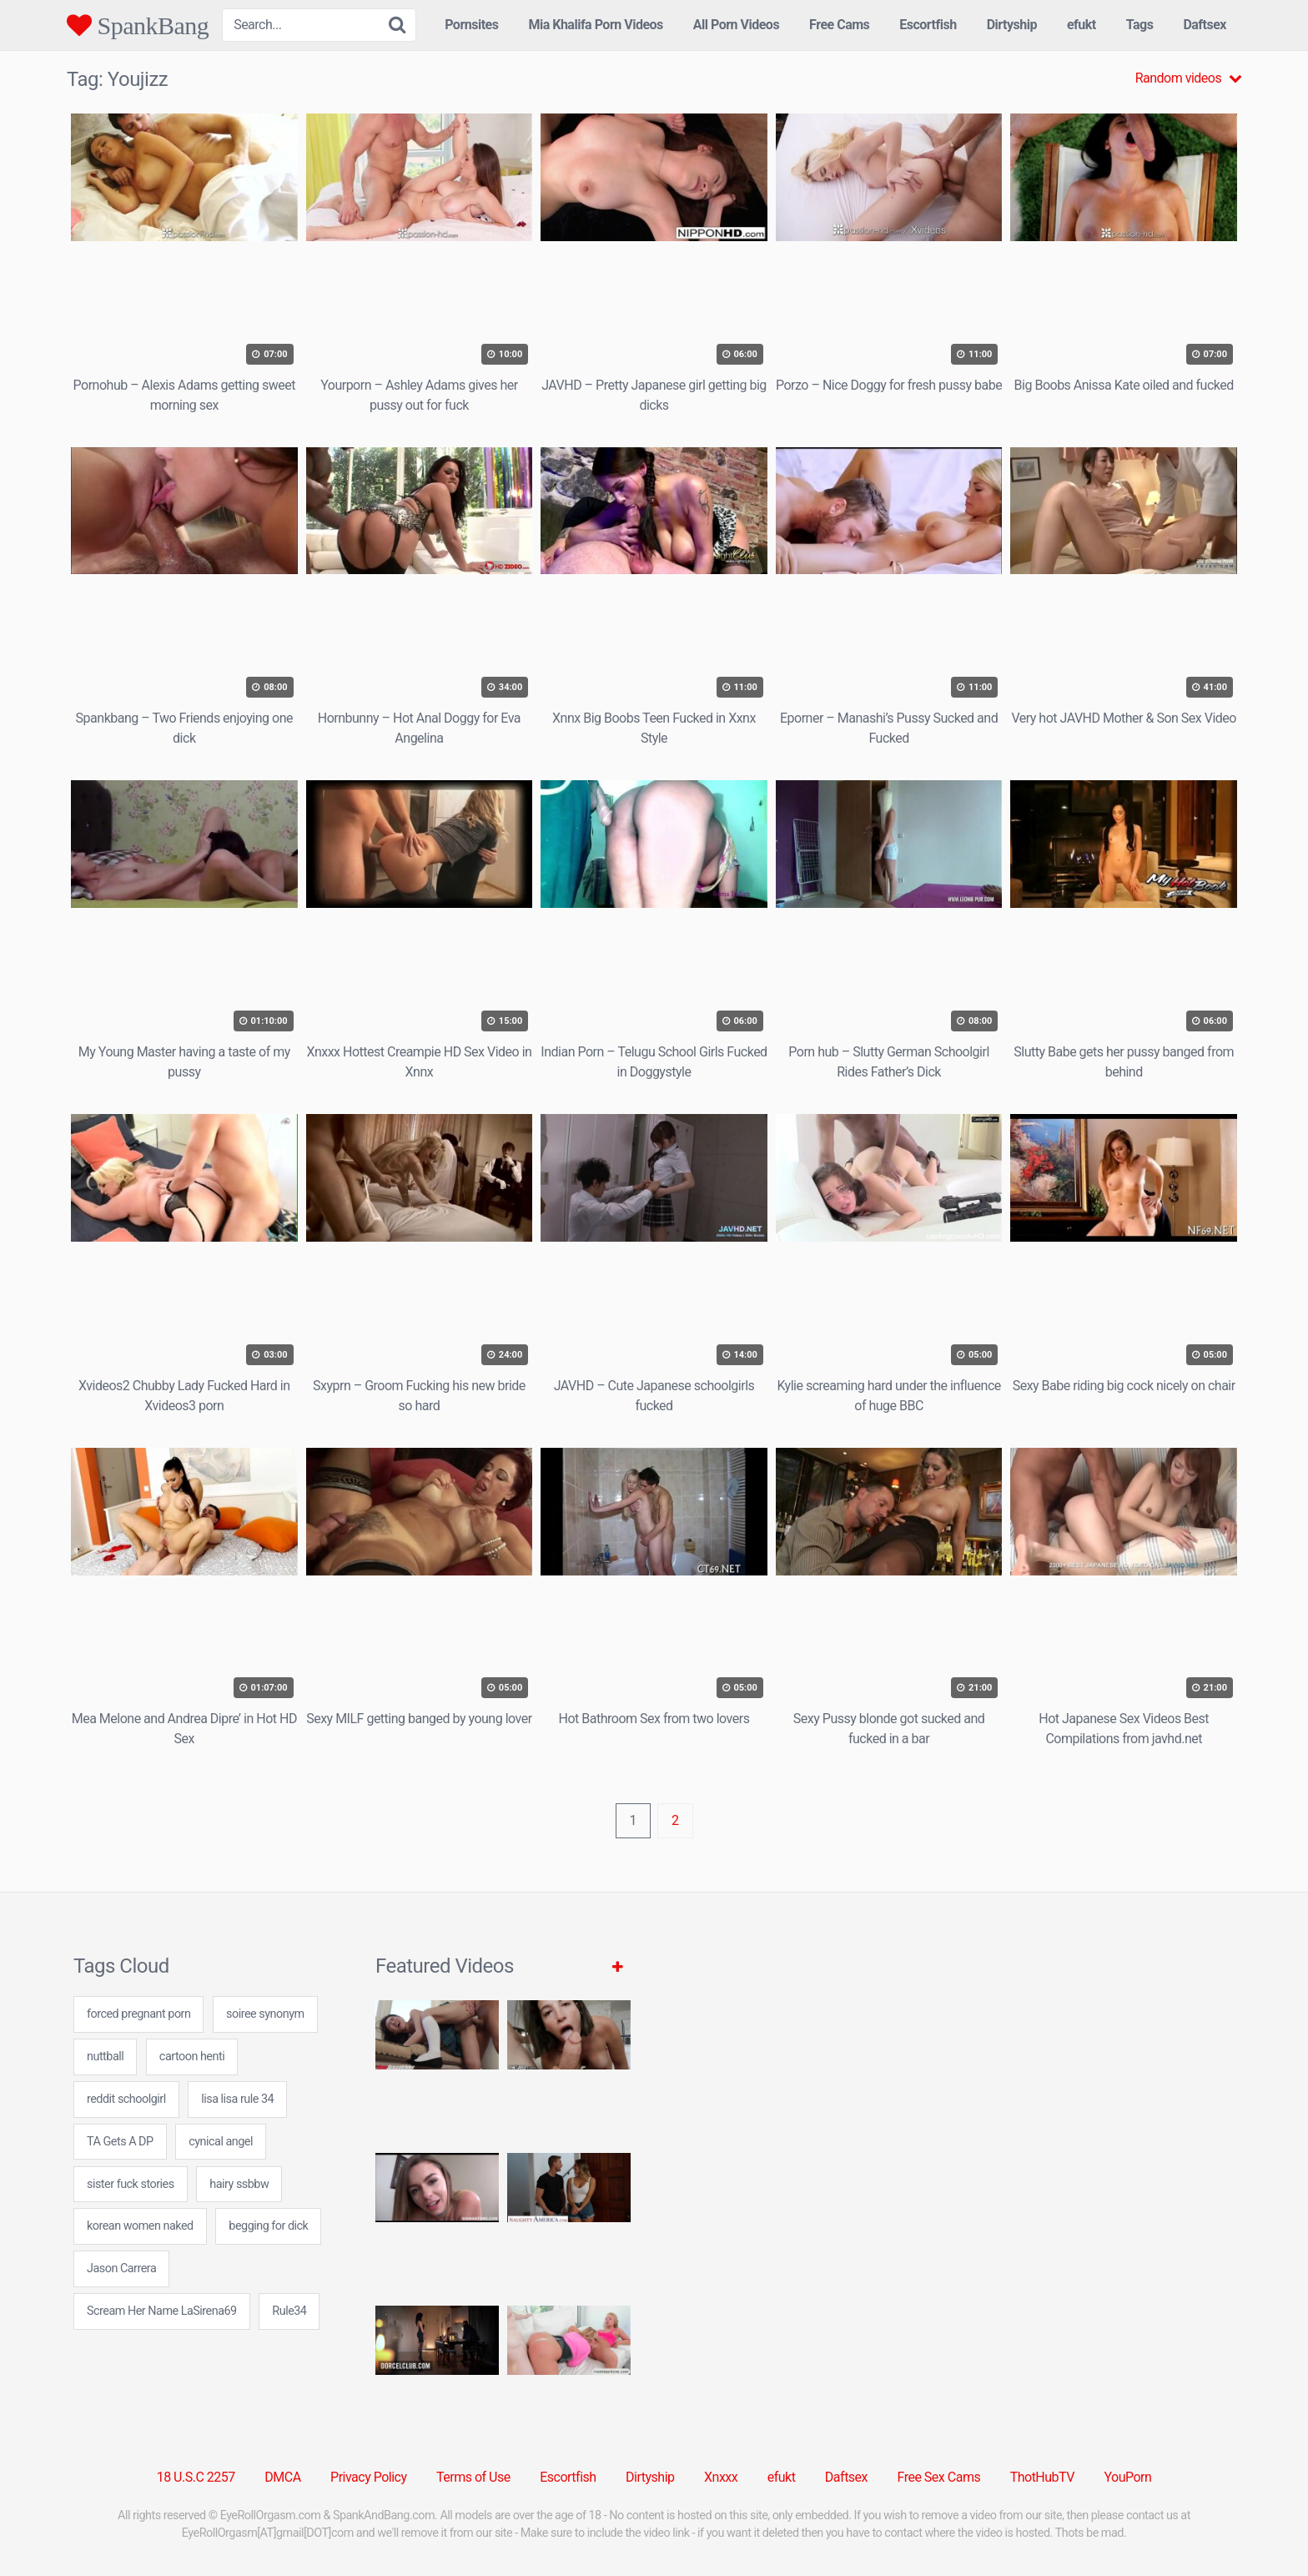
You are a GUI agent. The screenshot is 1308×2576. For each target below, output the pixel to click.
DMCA (282, 2477)
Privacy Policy (368, 2477)
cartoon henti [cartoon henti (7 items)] (191, 2056)
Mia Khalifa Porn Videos (595, 25)
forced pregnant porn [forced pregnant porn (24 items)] (138, 2014)
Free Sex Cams (939, 2477)
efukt (1081, 25)
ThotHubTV (1042, 2477)
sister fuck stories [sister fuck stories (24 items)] (130, 2184)
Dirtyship (1012, 25)
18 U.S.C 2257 (196, 2477)
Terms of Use (473, 2477)
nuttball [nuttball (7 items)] (105, 2056)
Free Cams (839, 25)
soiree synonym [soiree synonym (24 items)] (265, 2014)
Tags (1140, 25)
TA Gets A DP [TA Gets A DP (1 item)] (120, 2142)
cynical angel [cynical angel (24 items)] (221, 2142)
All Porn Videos (736, 25)
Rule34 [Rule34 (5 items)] (289, 2311)
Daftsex (1204, 25)
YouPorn (1127, 2477)
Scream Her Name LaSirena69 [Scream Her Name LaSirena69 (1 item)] (162, 2311)
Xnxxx (720, 2477)
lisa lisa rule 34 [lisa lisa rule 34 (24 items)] (237, 2099)
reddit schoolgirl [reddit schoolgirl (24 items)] (126, 2099)
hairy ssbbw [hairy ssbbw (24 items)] (239, 2184)
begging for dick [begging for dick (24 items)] (268, 2226)
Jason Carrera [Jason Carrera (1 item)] (121, 2268)
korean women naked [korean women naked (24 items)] (140, 2226)
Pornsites (471, 25)
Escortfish (927, 25)
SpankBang (138, 25)
